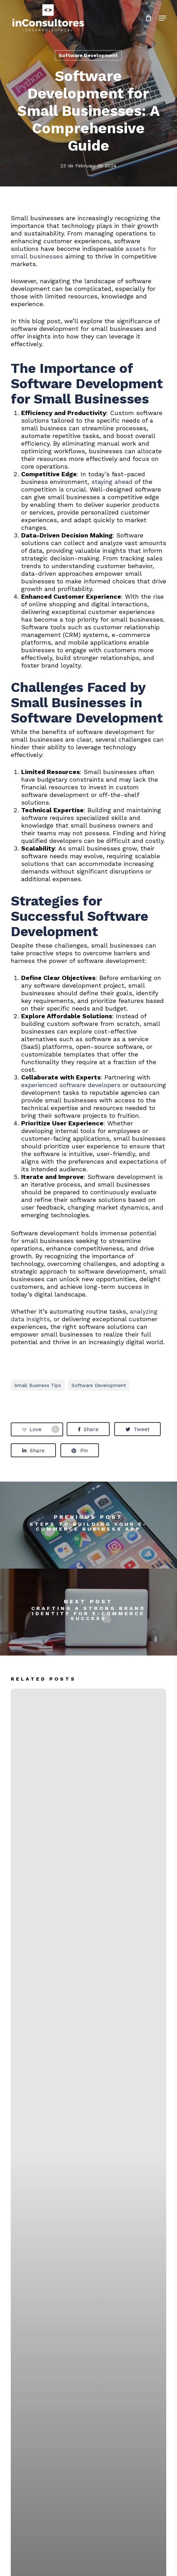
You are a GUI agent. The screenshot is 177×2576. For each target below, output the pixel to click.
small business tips (37, 1385)
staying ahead (112, 481)
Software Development (88, 55)
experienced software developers (70, 1084)
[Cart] (148, 18)
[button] (162, 18)
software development (98, 1385)
